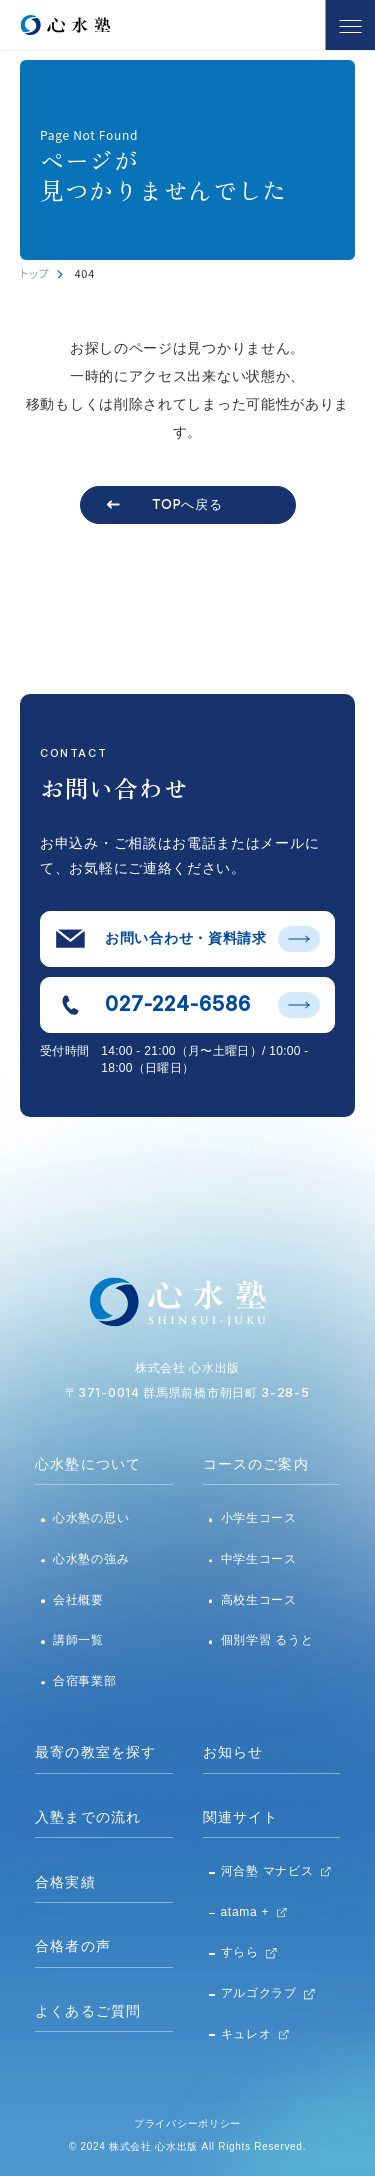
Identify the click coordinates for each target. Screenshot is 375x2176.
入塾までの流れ (88, 1817)
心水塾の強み (91, 1559)
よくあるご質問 (88, 2011)
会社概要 (78, 1600)
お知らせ (233, 1752)
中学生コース (259, 1559)
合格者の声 (73, 1946)
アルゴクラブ (259, 1993)
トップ (34, 273)
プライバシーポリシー (187, 2123)
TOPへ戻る (187, 504)
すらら (240, 1952)
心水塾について (88, 1464)
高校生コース (259, 1600)
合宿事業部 (85, 1681)
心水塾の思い (91, 1518)
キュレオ (246, 2034)
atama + (245, 1912)
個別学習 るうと (267, 1640)
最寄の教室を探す (95, 1752)
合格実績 (65, 1882)
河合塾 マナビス (267, 1871)
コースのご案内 (256, 1464)
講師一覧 (78, 1640)
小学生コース (259, 1518)
